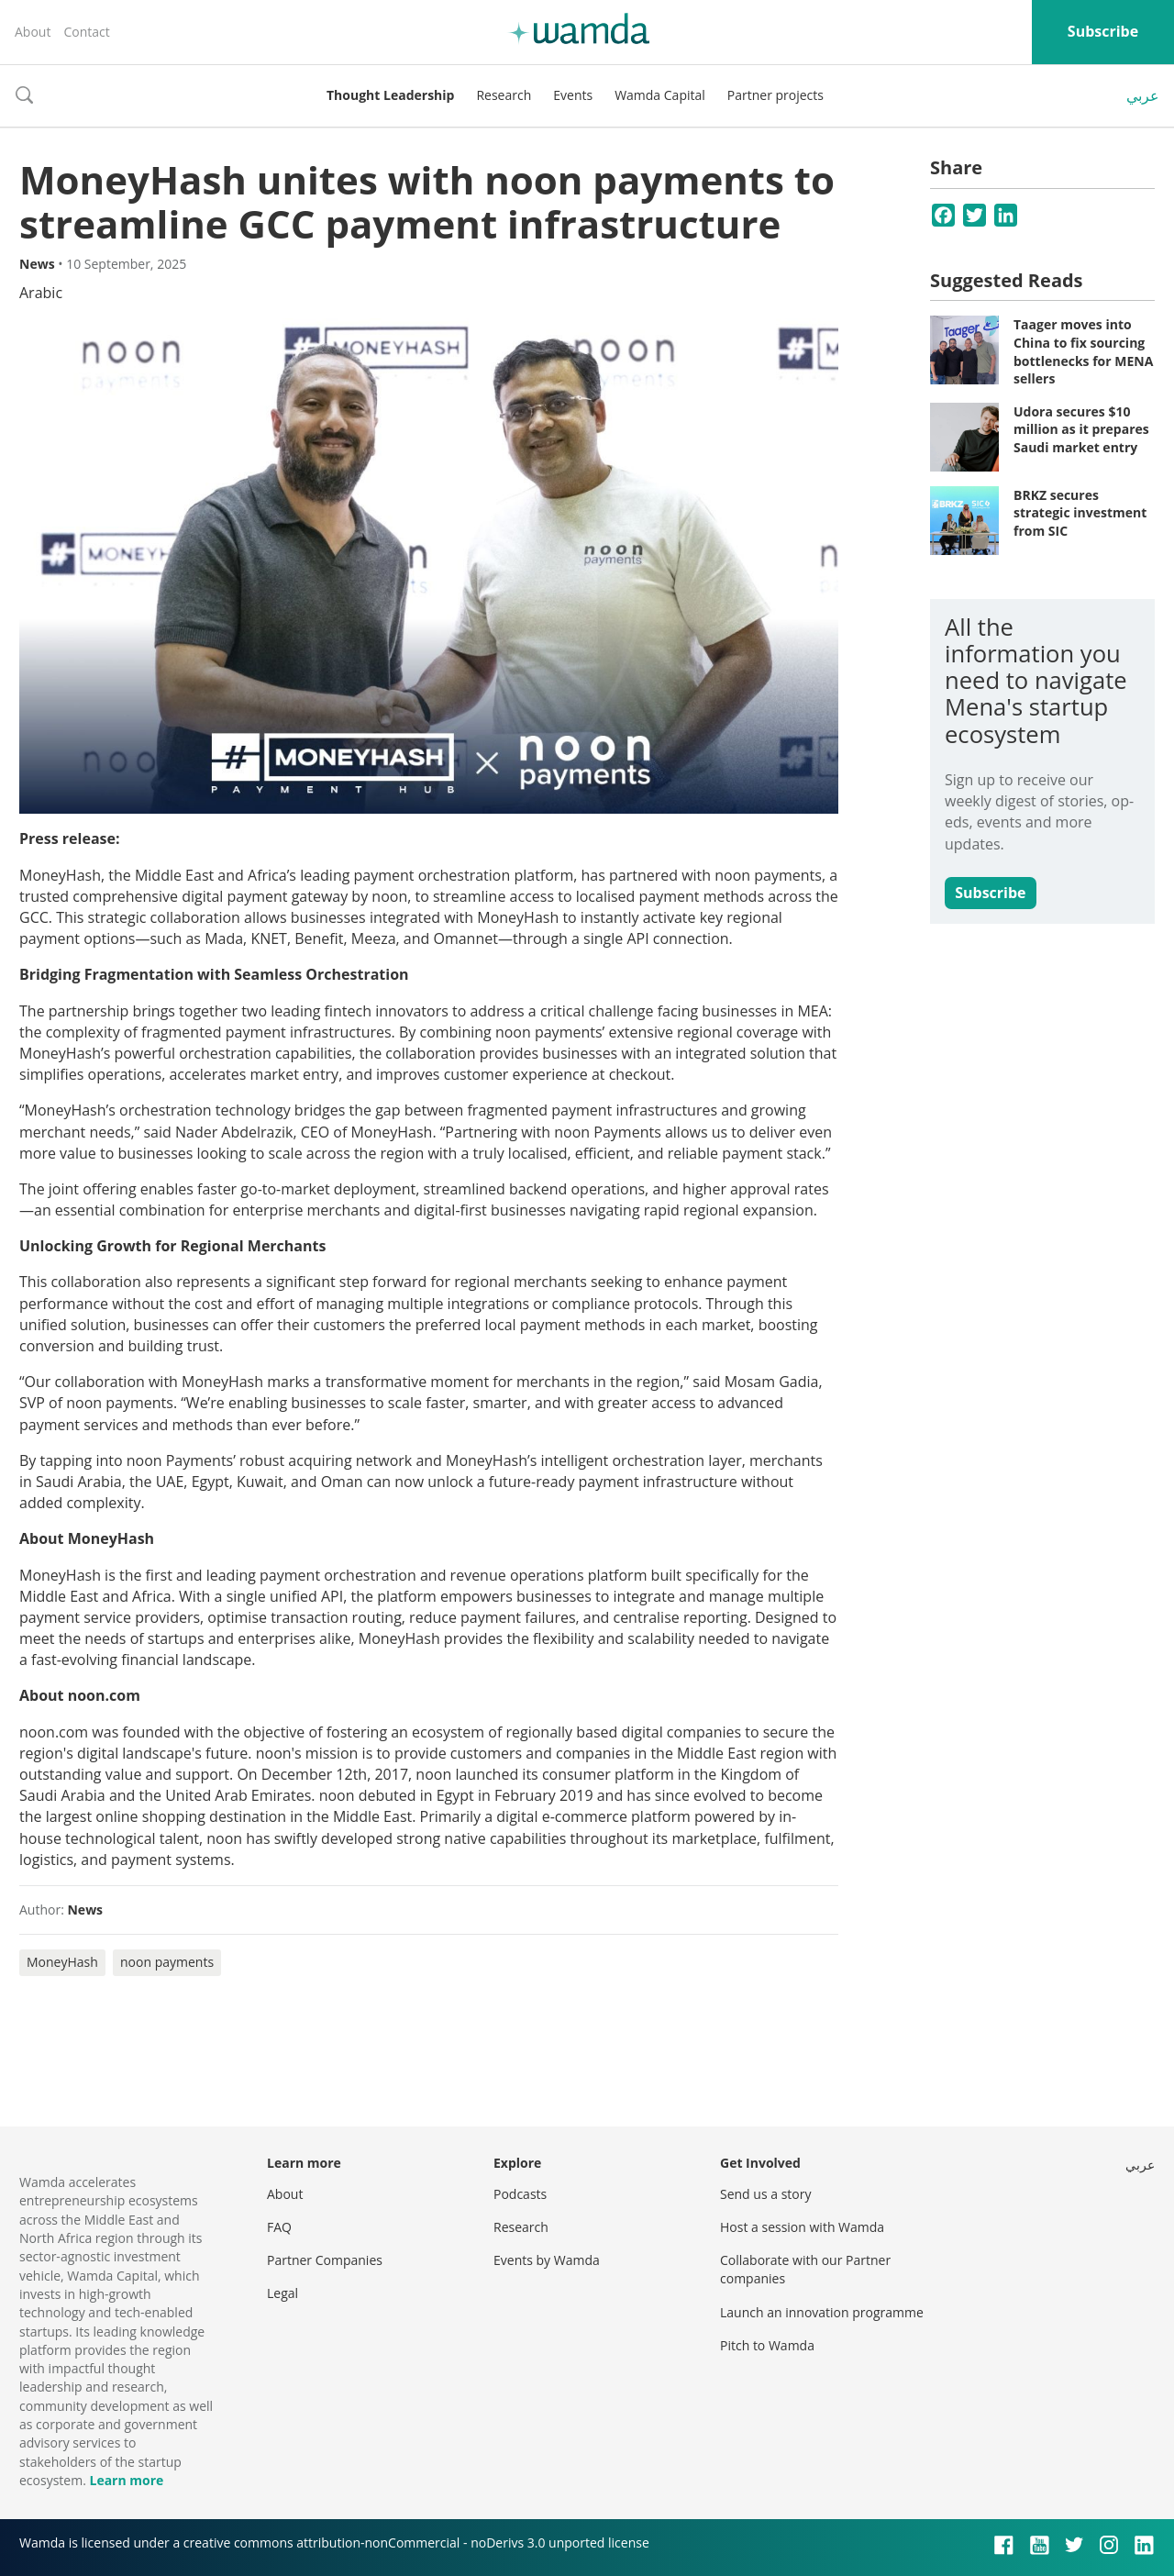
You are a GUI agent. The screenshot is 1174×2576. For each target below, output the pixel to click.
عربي (1142, 95)
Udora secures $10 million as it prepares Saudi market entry (1081, 429)
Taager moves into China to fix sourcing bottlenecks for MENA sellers (1083, 351)
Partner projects (775, 95)
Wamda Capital (660, 95)
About (32, 31)
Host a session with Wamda (802, 2227)
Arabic (40, 293)
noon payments (167, 1962)
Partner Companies (324, 2260)
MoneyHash (62, 1962)
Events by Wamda (546, 2260)
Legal (282, 2293)
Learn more (126, 2480)
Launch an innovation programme (822, 2312)
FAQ (279, 2227)
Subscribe (1103, 31)
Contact (86, 31)
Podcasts (520, 2194)
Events (573, 95)
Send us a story (765, 2194)
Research (503, 95)
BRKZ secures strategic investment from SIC (1079, 512)
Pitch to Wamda (767, 2345)
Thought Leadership (390, 95)
